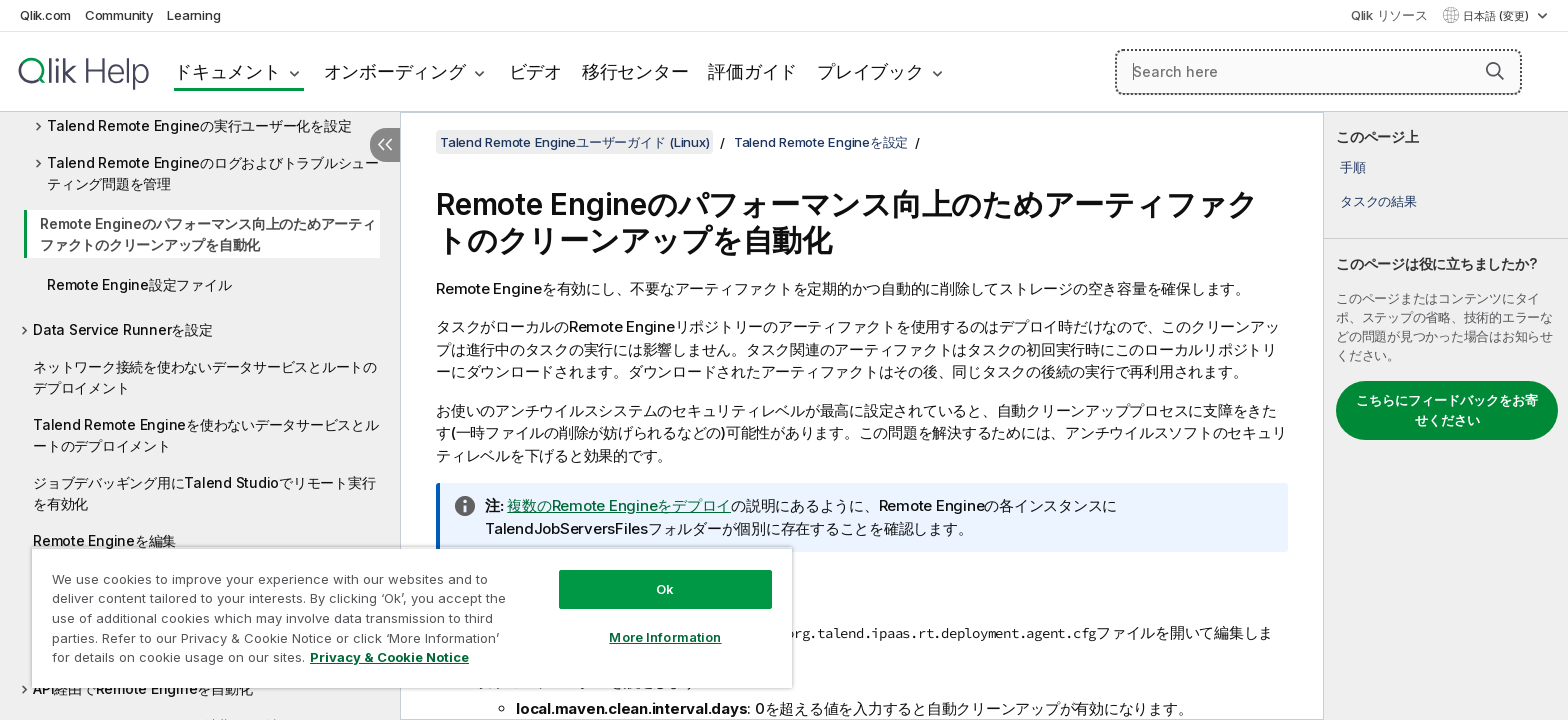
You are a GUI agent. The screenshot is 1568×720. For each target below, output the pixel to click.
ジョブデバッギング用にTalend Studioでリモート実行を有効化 (204, 493)
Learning (193, 15)
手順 (1353, 167)
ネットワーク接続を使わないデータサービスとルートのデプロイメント (205, 377)
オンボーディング (395, 71)
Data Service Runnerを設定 (123, 329)
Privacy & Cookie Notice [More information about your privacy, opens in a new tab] (389, 657)
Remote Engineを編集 (104, 540)
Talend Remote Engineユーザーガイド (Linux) (574, 142)
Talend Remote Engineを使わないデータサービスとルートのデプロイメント (206, 435)
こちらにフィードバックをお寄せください (1447, 410)
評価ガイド (752, 71)
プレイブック (870, 71)
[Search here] (1318, 72)
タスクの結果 (1378, 201)
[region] (412, 617)
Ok (665, 589)
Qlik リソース (1389, 15)
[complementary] (1446, 416)
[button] (1495, 71)
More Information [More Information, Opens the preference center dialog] (665, 637)
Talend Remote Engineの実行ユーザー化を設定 (199, 125)
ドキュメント (227, 71)
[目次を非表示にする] (385, 145)
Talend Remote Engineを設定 (821, 142)
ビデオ (535, 71)
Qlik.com (45, 15)
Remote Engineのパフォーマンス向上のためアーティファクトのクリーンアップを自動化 (208, 234)
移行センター (635, 71)
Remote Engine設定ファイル (139, 284)
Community (119, 15)
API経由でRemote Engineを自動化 (142, 688)
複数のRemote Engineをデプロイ (619, 505)
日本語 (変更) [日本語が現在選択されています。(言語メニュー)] (1497, 16)
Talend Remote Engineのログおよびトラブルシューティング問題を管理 (213, 173)
